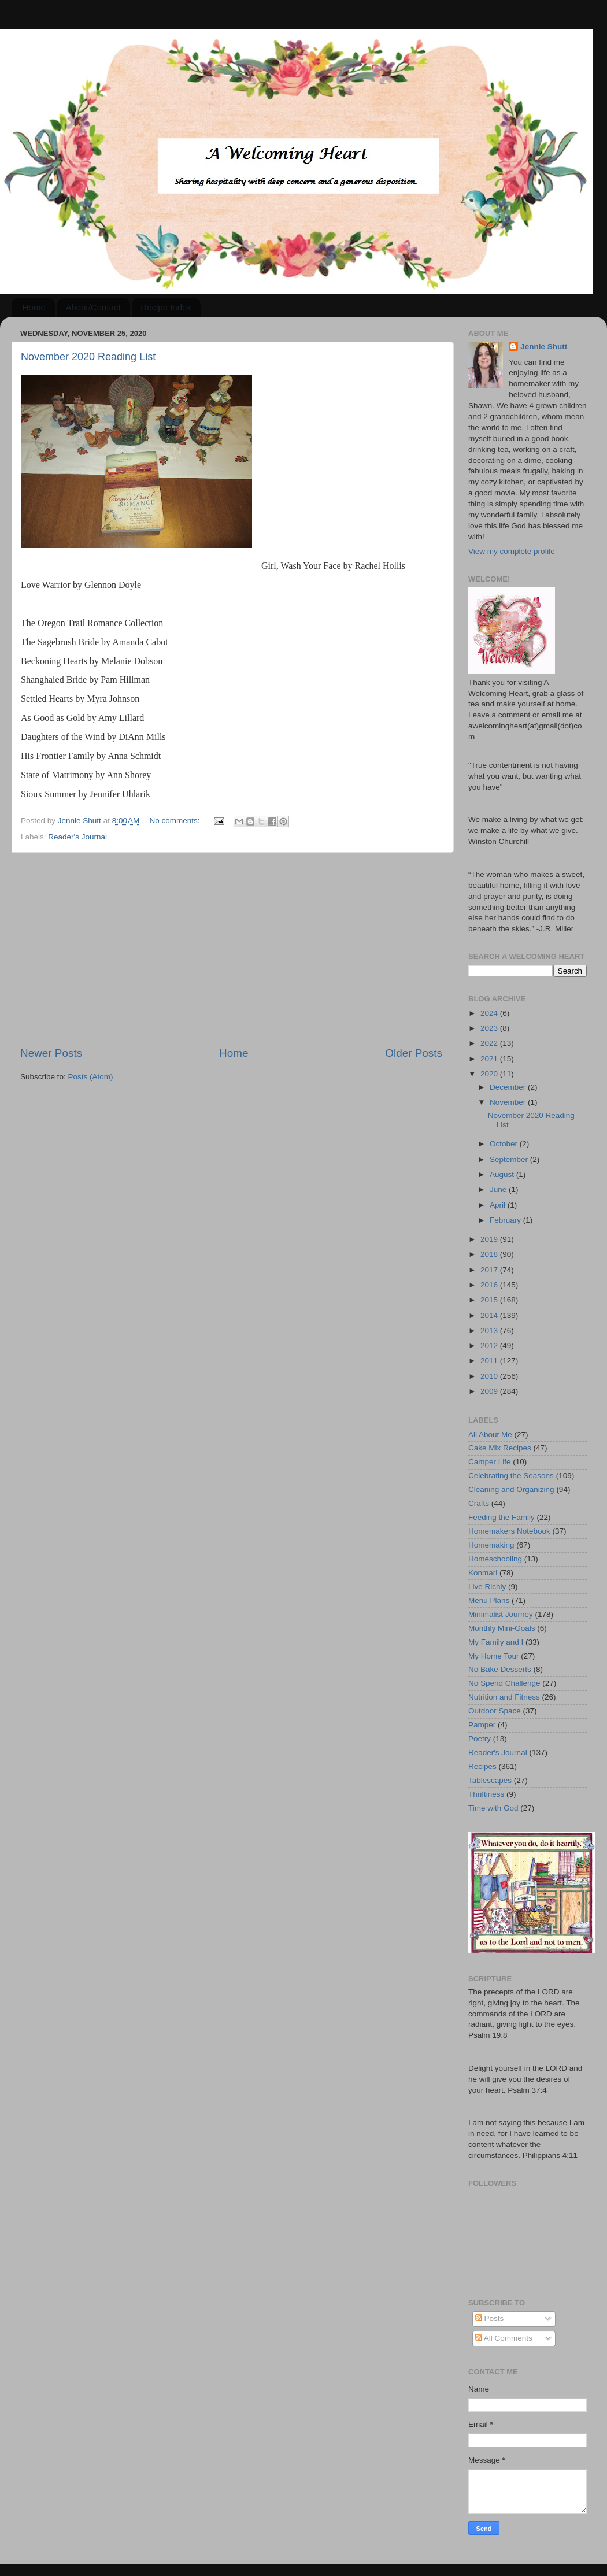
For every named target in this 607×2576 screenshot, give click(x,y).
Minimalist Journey (500, 1614)
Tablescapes (490, 1780)
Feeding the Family (501, 1517)
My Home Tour (493, 1656)
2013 (490, 1330)
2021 (490, 1058)
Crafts (478, 1503)
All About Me (490, 1434)
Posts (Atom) (90, 1076)
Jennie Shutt (543, 346)
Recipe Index (165, 307)
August (503, 1174)
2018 (490, 1254)
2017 (490, 1269)
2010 (490, 1376)
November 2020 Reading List (88, 356)
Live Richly (487, 1586)
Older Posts (413, 1053)
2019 (490, 1239)
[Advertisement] (231, 949)
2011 (490, 1360)
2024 (490, 1013)
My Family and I (495, 1642)
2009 (490, 1391)
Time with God (493, 1808)
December (509, 1087)
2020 (490, 1073)
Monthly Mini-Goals (501, 1628)
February (506, 1220)
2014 (490, 1315)
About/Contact (93, 307)
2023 (490, 1028)
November (509, 1102)
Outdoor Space (494, 1711)
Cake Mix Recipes (499, 1448)
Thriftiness (486, 1794)
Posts (489, 2318)
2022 (490, 1043)
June (499, 1189)
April (499, 1205)
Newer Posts (51, 1053)
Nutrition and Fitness (504, 1697)
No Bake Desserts (499, 1669)
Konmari (482, 1572)
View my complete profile (511, 551)
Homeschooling (495, 1559)
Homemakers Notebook (509, 1531)
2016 (490, 1284)
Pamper (481, 1724)
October (505, 1143)
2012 (490, 1345)
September (510, 1159)
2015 (490, 1300)
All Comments (503, 2338)
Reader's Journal (77, 836)
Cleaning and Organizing (511, 1489)
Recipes (482, 1766)
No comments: (176, 820)
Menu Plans (488, 1600)
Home (34, 307)
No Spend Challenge (504, 1683)
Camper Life (489, 1461)
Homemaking (491, 1545)
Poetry (479, 1738)
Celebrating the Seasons (511, 1475)
